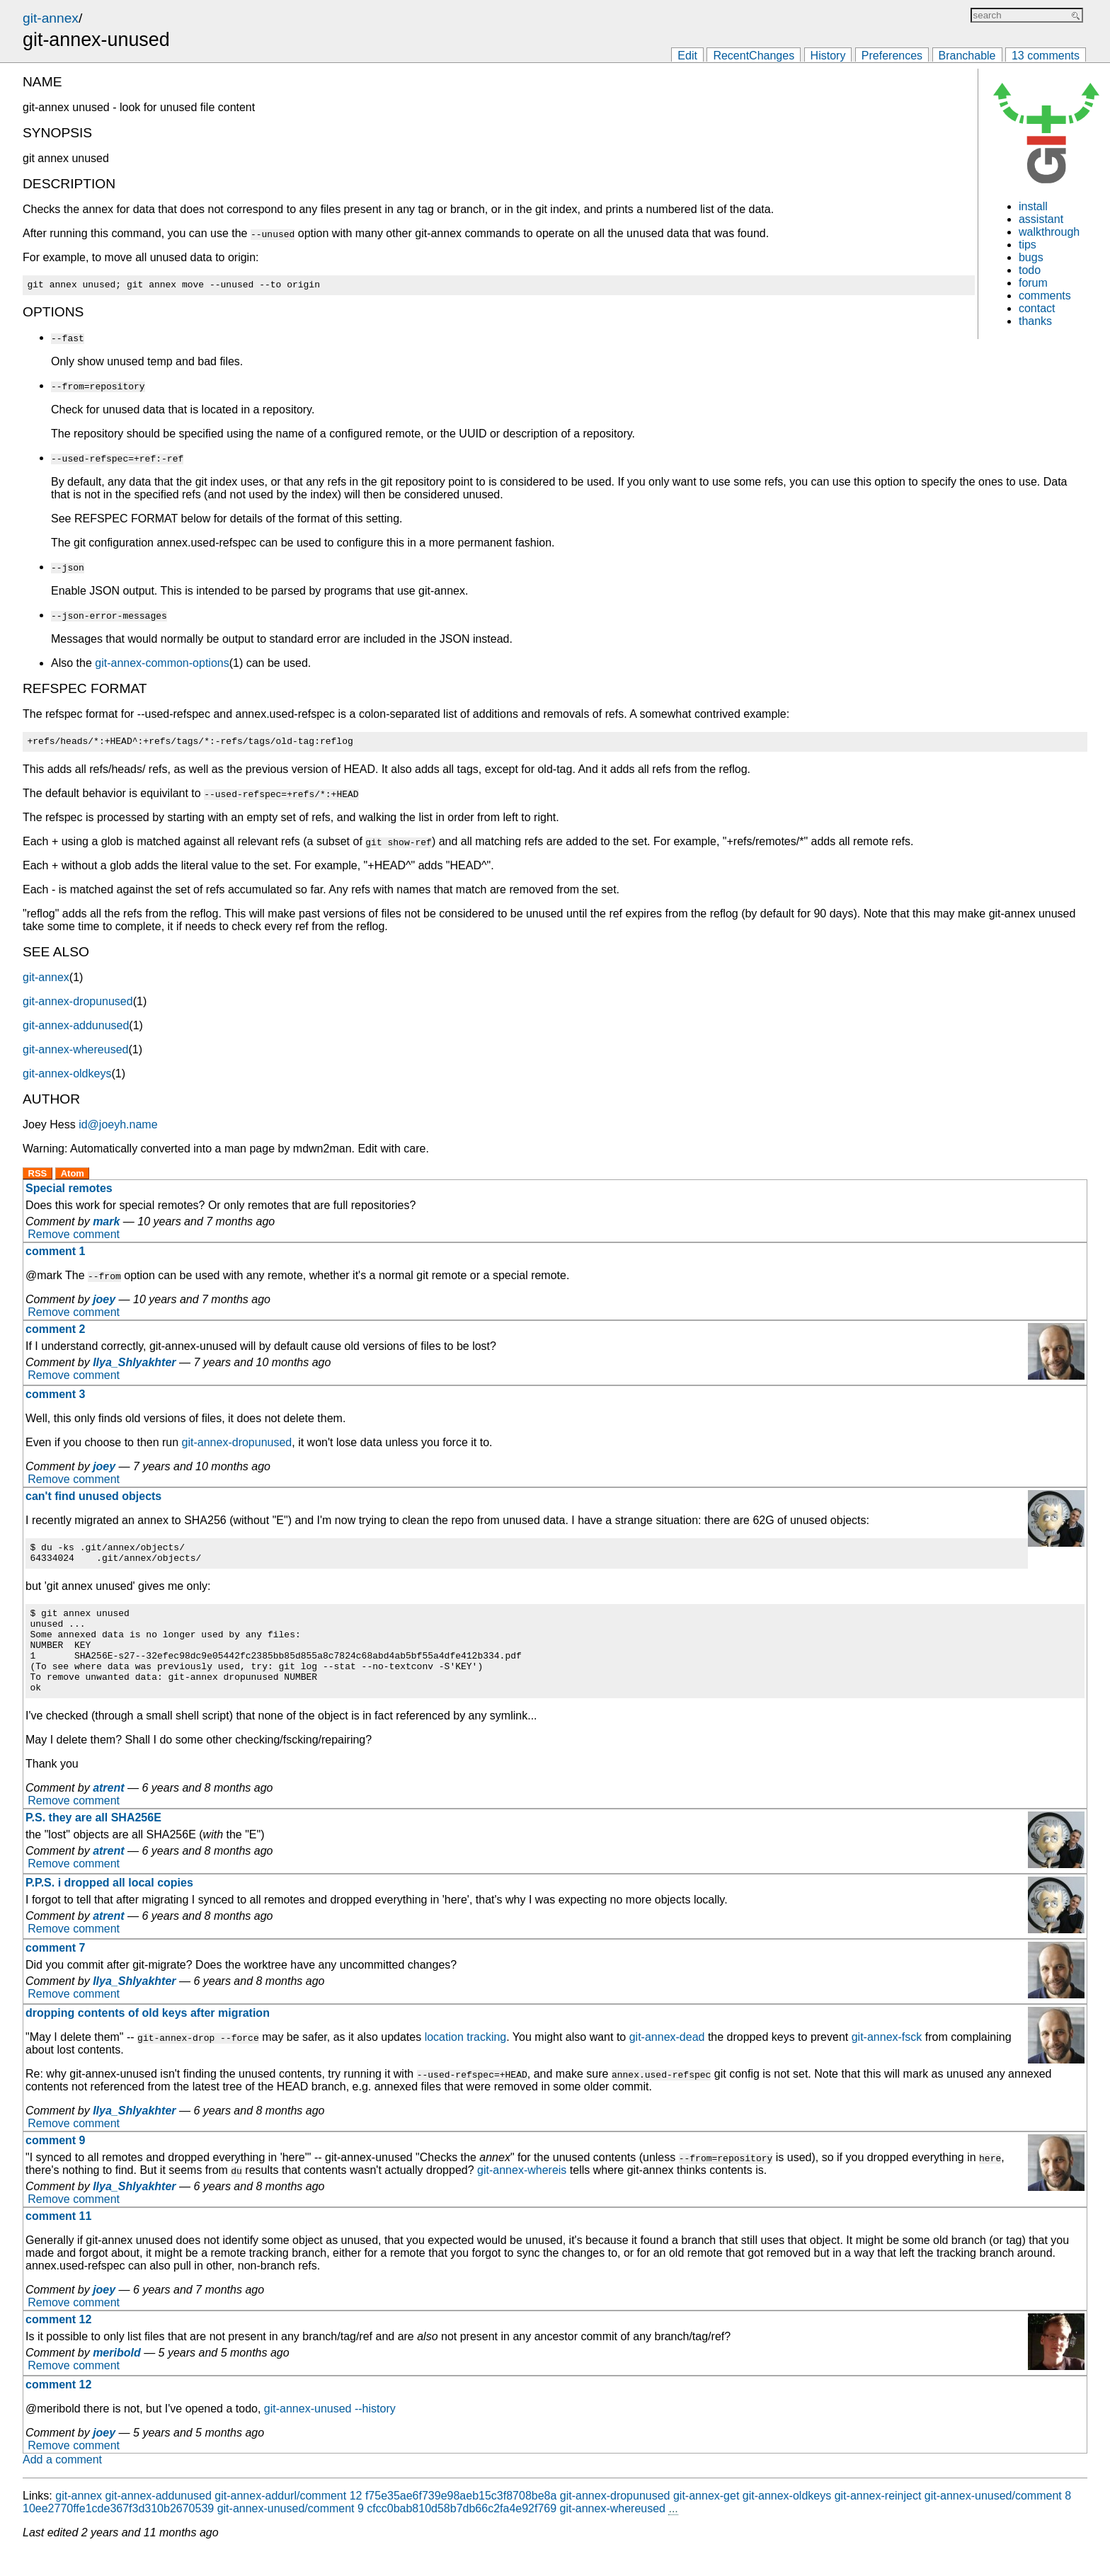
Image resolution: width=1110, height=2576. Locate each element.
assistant (1041, 219)
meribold (117, 2378)
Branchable (967, 56)
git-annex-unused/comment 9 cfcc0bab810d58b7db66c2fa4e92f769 (386, 2534)
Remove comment (74, 1238)
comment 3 (55, 1398)
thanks (1035, 321)
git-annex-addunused (76, 1030)
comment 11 (58, 2242)
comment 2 (55, 1333)
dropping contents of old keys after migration (147, 2038)
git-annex (51, 18)
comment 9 (55, 2166)
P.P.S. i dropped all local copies (109, 1908)
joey (104, 1304)
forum (1033, 283)
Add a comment (62, 2485)
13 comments (1046, 56)
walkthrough (1049, 232)
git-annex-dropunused (78, 1006)
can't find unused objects (93, 1500)
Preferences (892, 56)
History (828, 56)
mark (106, 1226)
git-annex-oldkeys (67, 1078)
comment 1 (55, 1255)
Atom (72, 1177)
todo (1030, 270)
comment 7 (55, 1973)
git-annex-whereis (521, 2195)
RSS (37, 1177)
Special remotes (69, 1192)
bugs (1031, 257)
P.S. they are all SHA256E (93, 1843)
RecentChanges (753, 56)
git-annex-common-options (162, 665)
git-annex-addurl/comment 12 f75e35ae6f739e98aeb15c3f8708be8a (385, 2521)
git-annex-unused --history (330, 2434)
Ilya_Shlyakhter (134, 1367)
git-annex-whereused (75, 1054)
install (1033, 206)
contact (1037, 308)
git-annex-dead (667, 2062)
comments (1045, 296)
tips (1027, 245)
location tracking (466, 2062)
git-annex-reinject (878, 2521)
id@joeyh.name (118, 1129)
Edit (687, 56)
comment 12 (58, 2345)
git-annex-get (706, 2521)
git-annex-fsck (887, 2062)
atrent (108, 1813)
